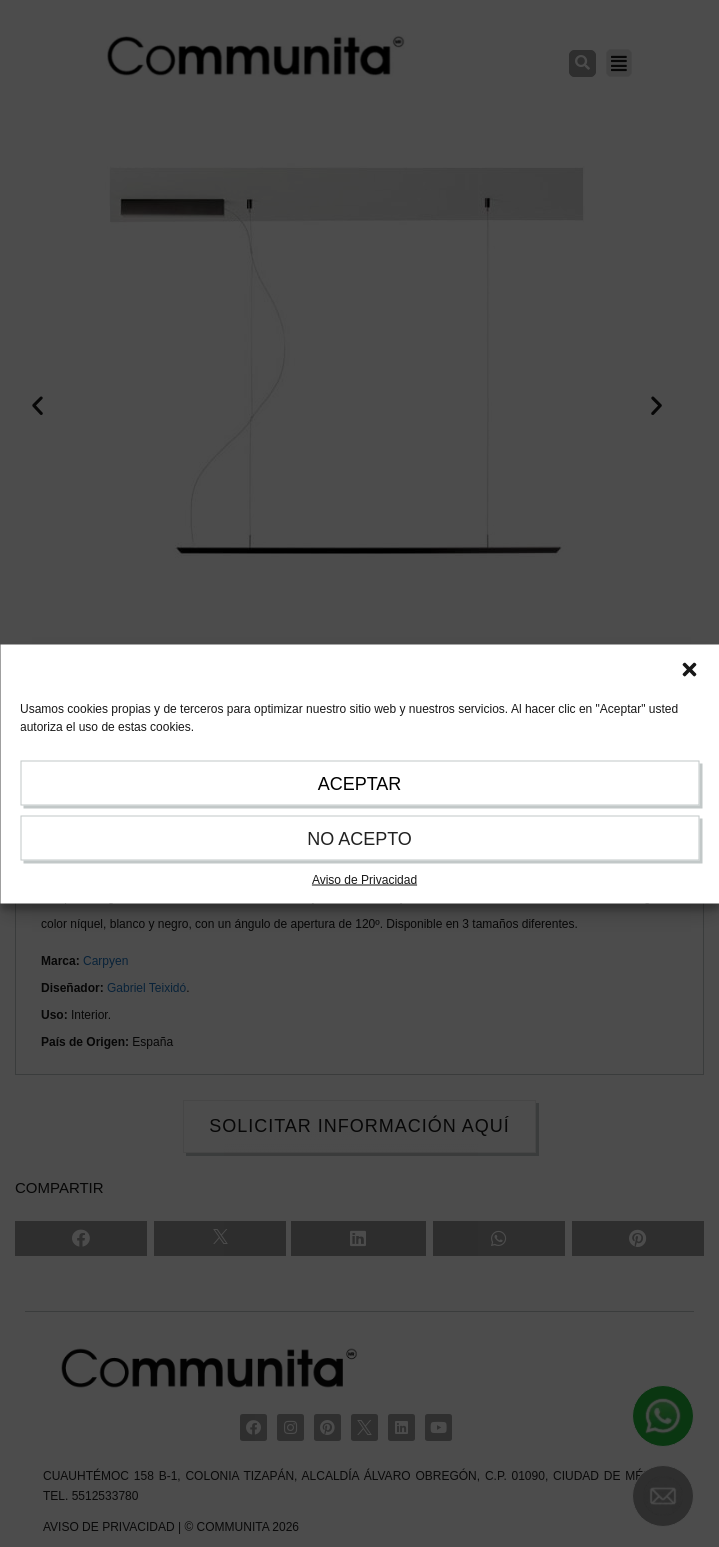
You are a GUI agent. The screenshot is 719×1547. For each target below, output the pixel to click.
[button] (689, 669)
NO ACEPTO (359, 838)
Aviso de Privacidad (364, 879)
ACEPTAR (360, 783)
